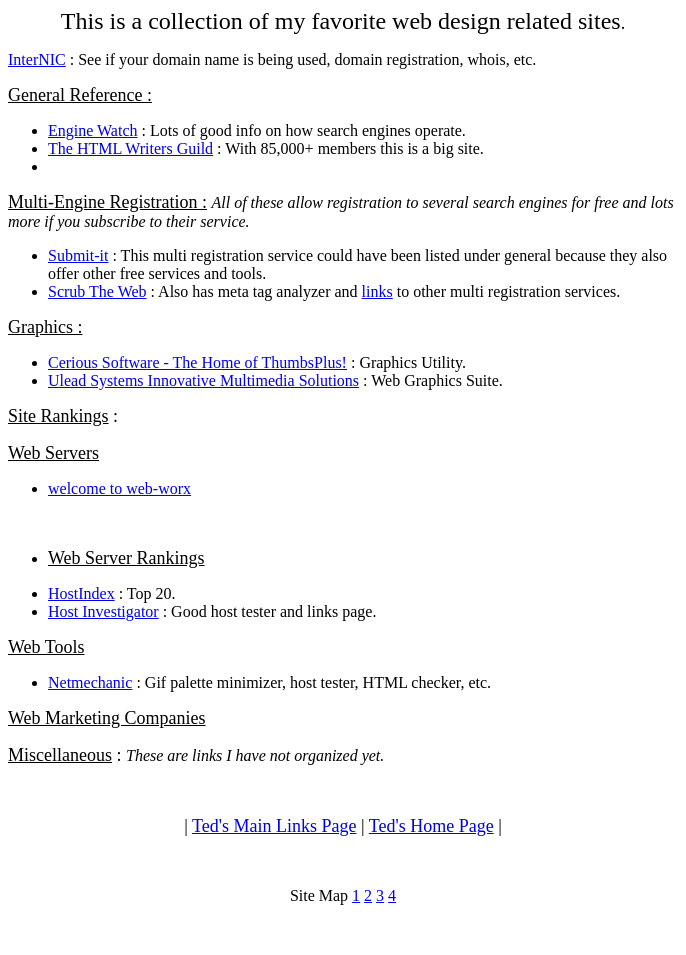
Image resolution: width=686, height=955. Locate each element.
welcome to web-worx (119, 488)
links (377, 291)
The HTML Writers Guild (130, 148)
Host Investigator (103, 611)
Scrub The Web (97, 291)
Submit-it (78, 255)
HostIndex (81, 593)
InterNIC (37, 59)
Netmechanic (90, 682)
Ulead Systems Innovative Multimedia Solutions (203, 380)
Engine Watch (93, 130)
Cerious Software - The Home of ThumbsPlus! (197, 362)
